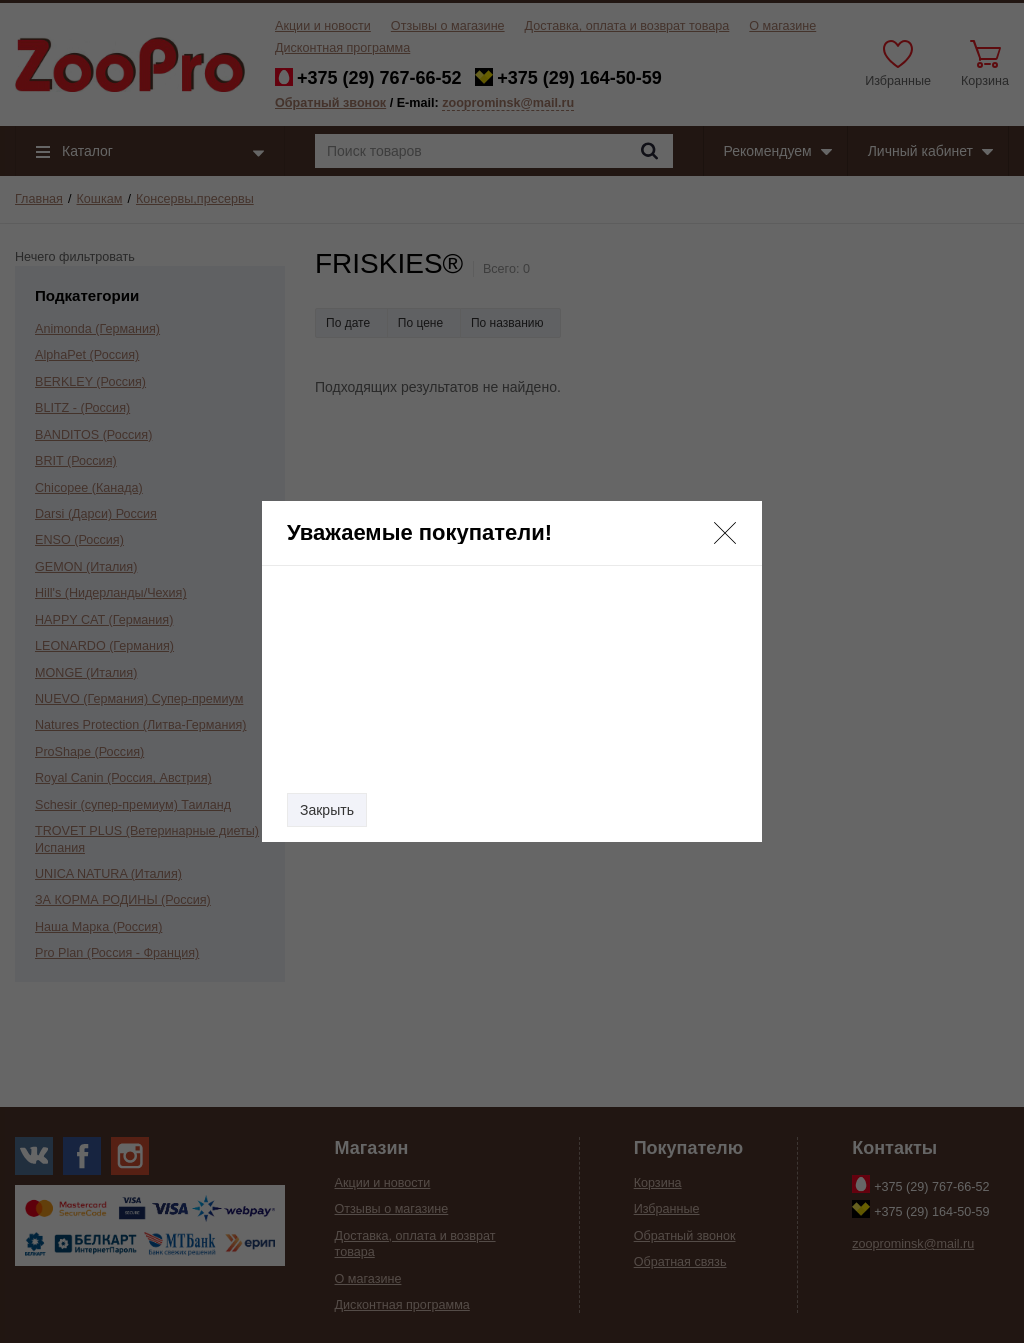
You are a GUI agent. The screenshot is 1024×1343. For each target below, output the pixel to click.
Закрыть (327, 810)
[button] (725, 533)
